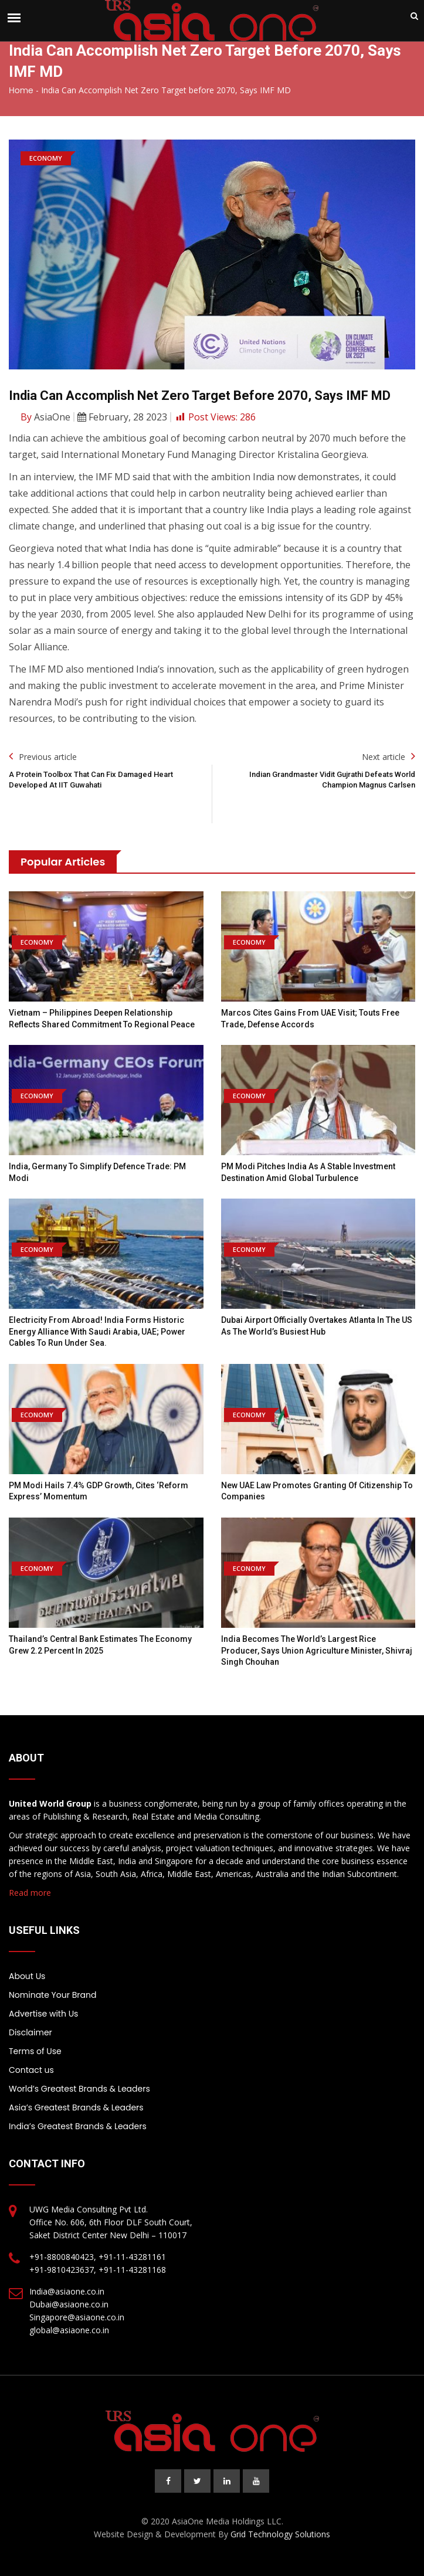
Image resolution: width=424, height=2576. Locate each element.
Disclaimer (30, 2032)
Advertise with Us (43, 2014)
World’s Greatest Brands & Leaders (79, 2089)
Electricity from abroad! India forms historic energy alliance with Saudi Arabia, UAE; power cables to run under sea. (97, 1331)
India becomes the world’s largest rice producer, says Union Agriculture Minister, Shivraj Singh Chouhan (316, 1650)
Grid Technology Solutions (280, 2534)
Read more (30, 1892)
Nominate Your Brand (52, 1995)
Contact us (31, 2070)
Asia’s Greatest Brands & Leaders (76, 2107)
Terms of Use (35, 2051)
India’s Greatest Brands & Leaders (78, 2126)
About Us (27, 1976)
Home (21, 90)
